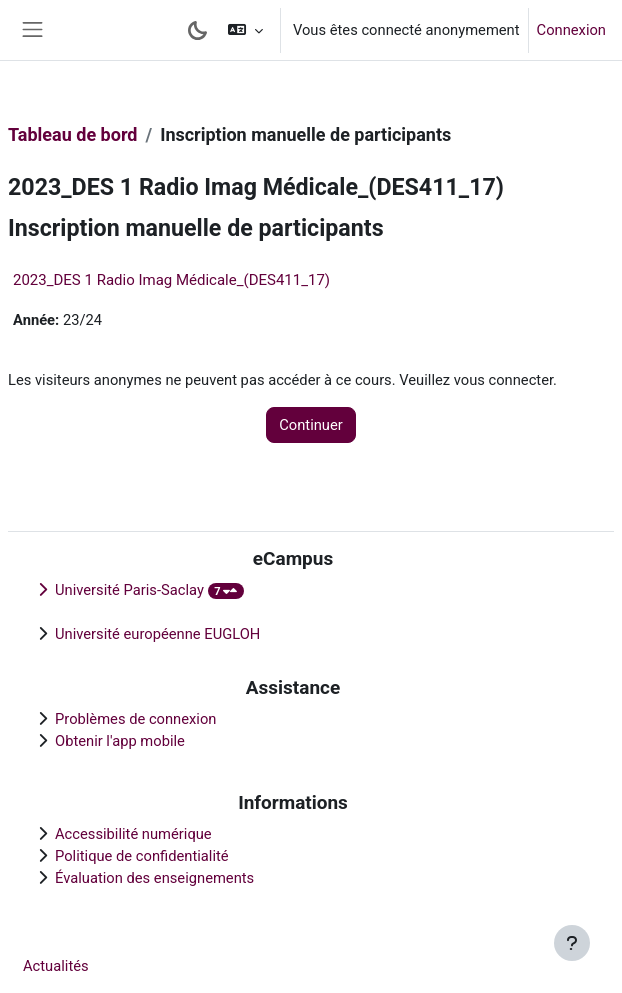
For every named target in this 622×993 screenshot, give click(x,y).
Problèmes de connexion (135, 719)
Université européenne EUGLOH (157, 634)
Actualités (56, 966)
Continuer (311, 425)
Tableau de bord (72, 134)
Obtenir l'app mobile (120, 741)
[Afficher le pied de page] (572, 943)
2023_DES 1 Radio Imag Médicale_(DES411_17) (171, 280)
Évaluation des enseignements (154, 878)
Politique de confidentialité (142, 856)
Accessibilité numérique (133, 834)
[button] (245, 30)
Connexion (571, 30)
